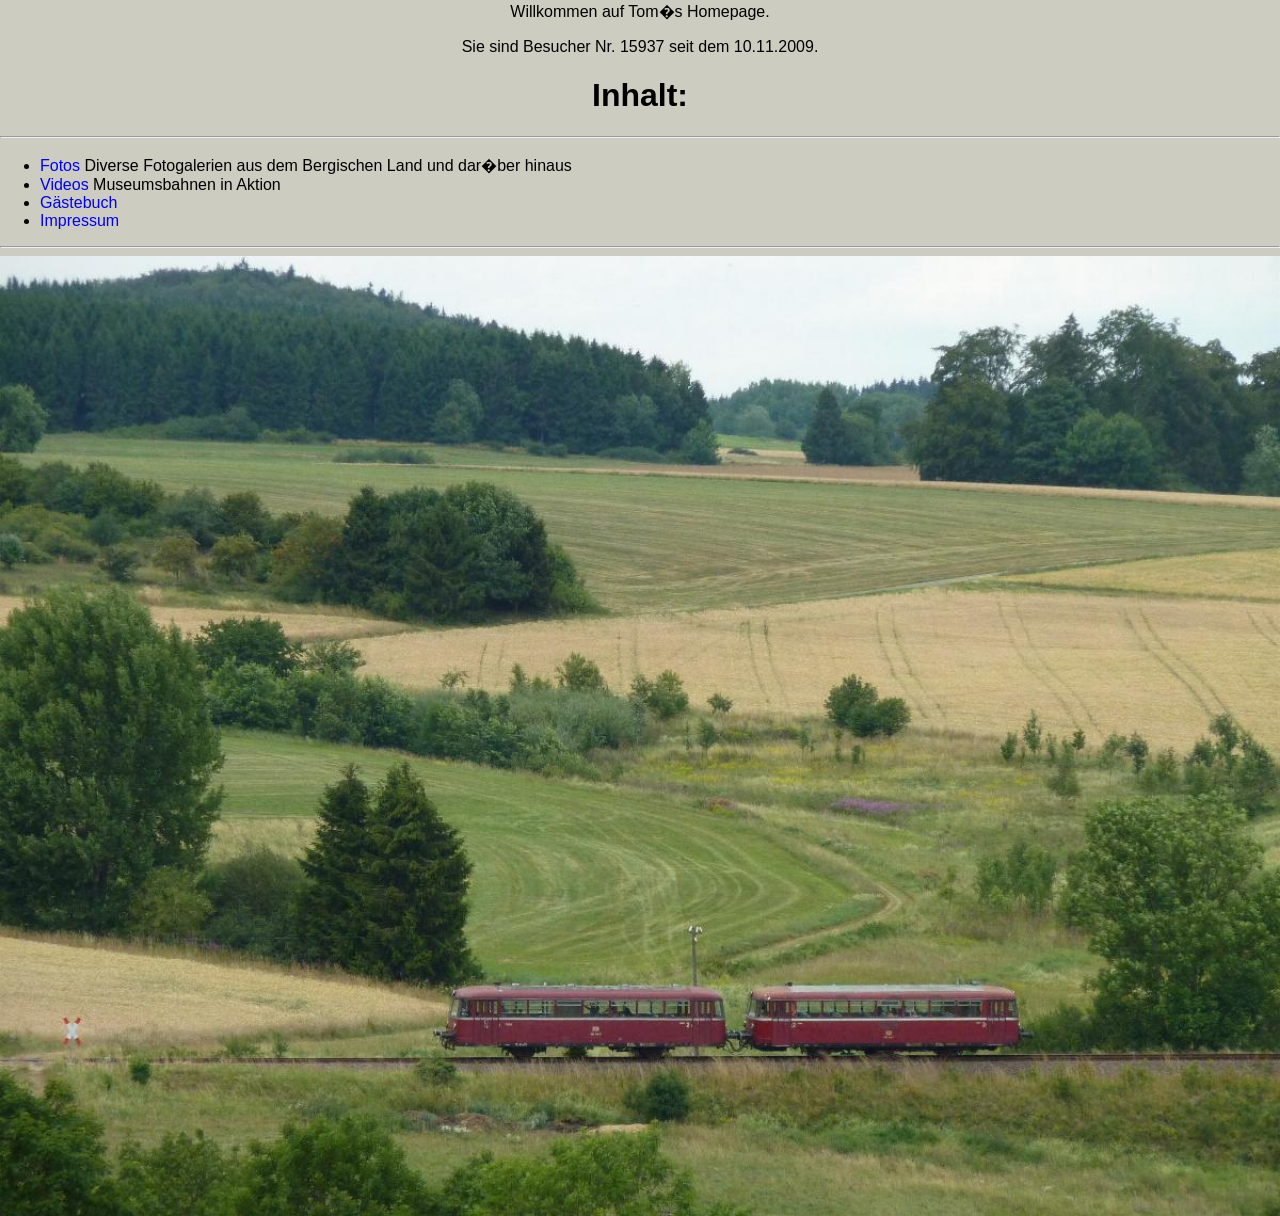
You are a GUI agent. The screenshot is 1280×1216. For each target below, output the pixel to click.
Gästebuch (78, 202)
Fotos (60, 165)
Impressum (79, 220)
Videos (64, 184)
